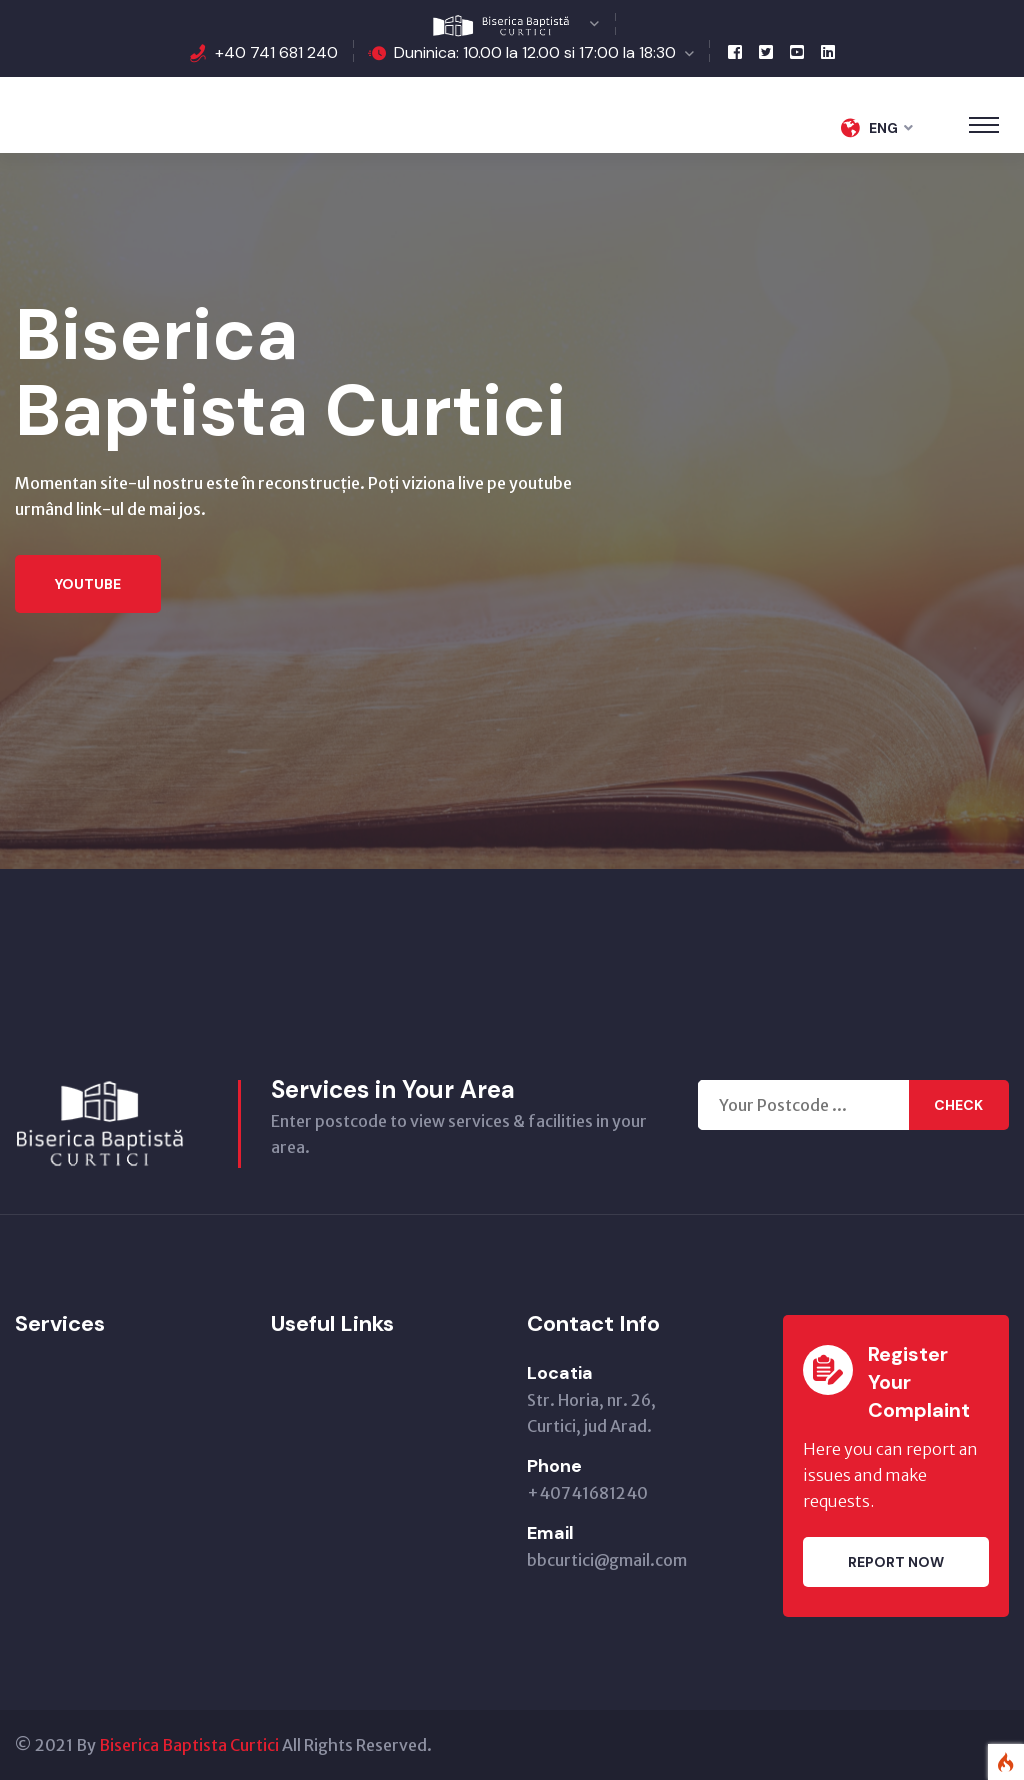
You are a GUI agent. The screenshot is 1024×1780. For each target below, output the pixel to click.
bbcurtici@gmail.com (607, 1560)
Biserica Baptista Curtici (189, 1745)
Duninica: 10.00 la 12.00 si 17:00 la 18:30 (535, 52)
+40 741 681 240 (276, 52)
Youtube (88, 584)
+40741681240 (587, 1493)
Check (958, 1105)
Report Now (896, 1562)
